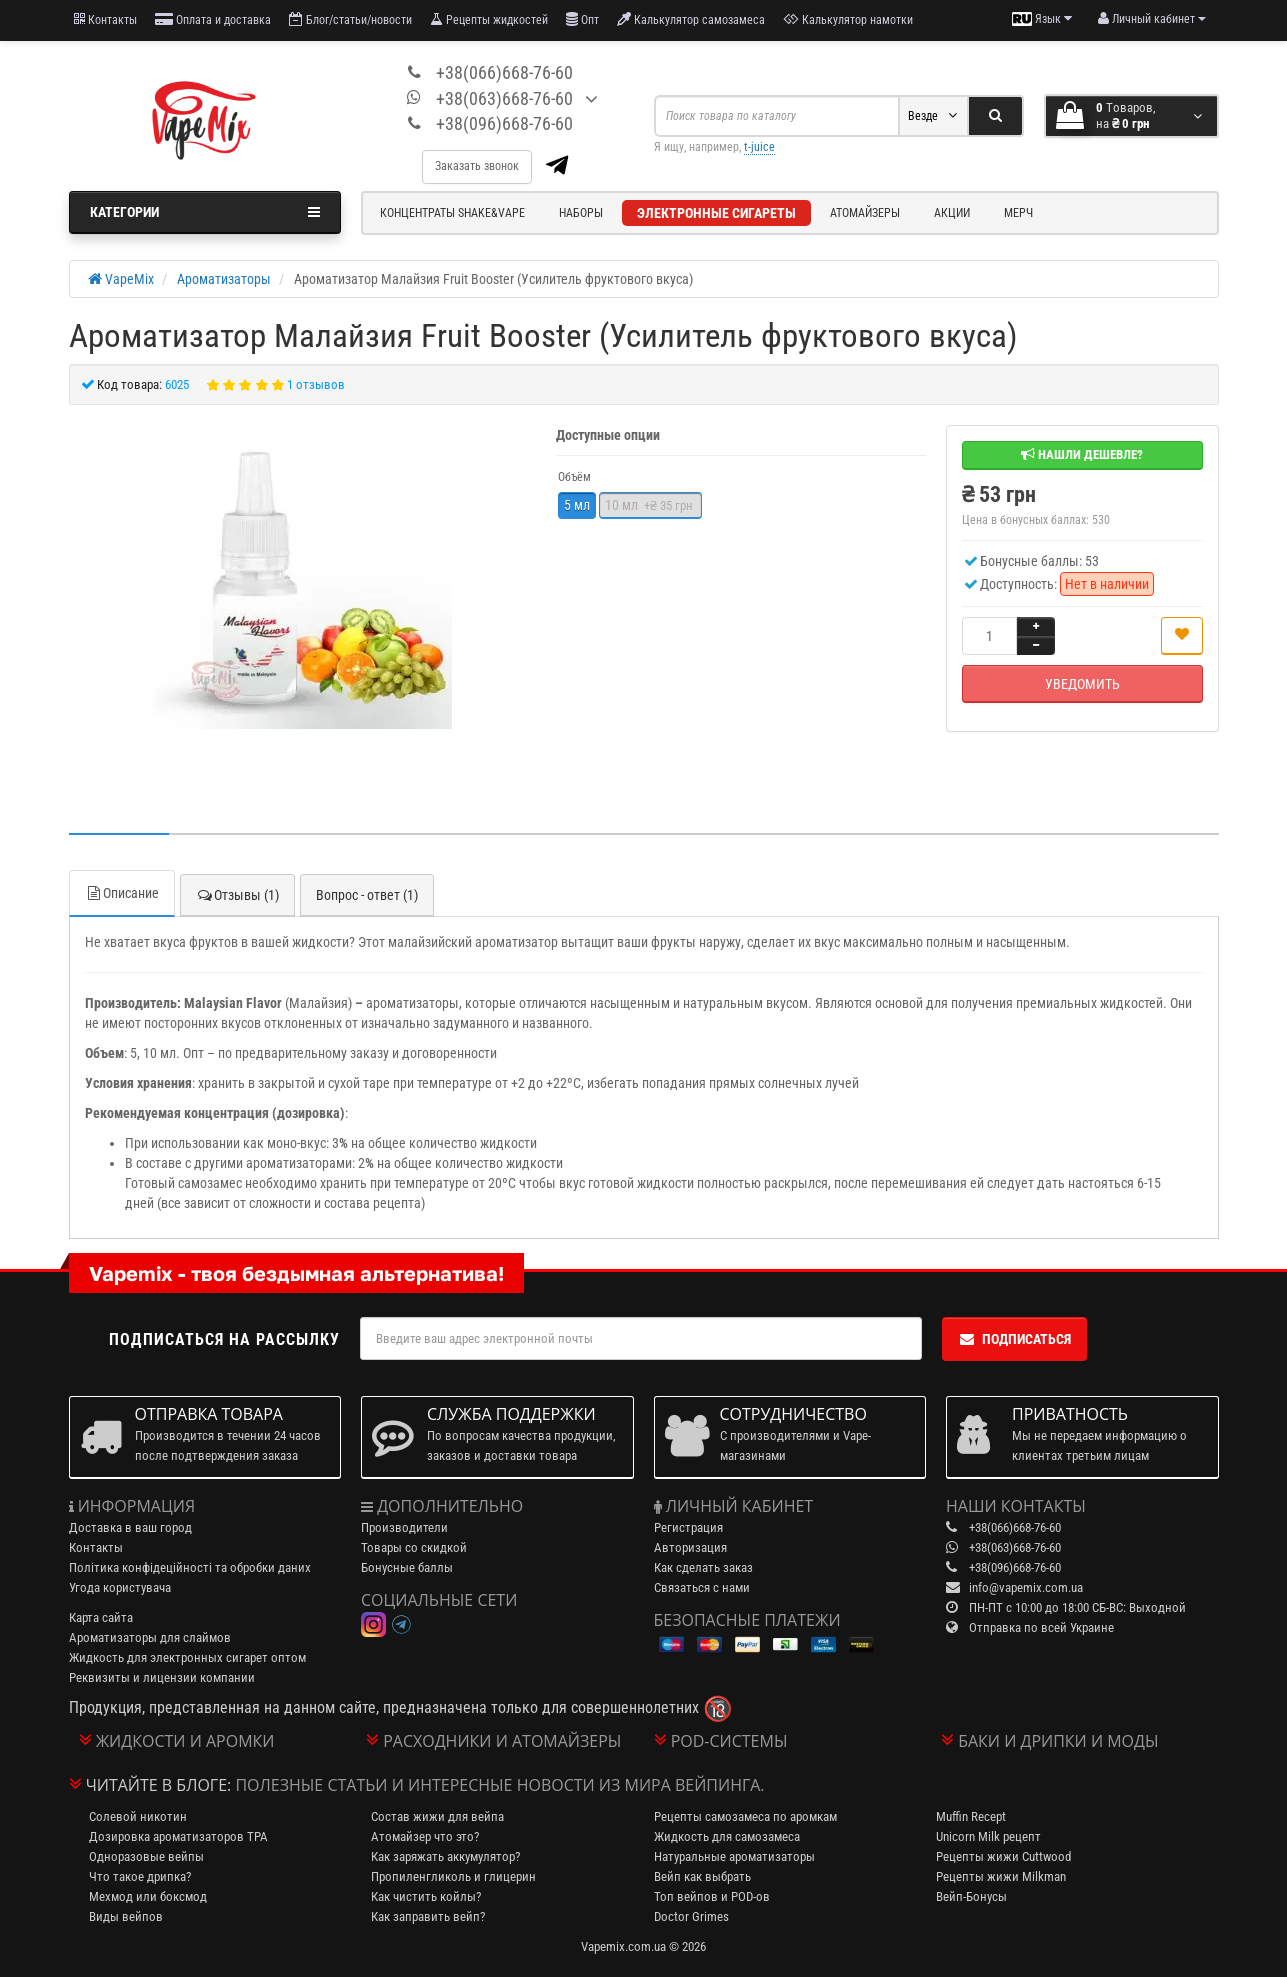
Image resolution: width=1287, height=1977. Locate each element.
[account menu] (1152, 19)
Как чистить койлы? (426, 1896)
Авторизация (690, 1547)
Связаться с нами (702, 1587)
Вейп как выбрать (702, 1876)
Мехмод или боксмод (148, 1896)
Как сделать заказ (703, 1567)
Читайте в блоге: (159, 1785)
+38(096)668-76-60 (504, 123)
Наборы (581, 213)
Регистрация (688, 1527)
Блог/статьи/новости (350, 19)
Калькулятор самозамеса (691, 19)
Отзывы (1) (237, 895)
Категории (205, 212)
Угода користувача (120, 1587)
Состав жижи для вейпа (437, 1816)
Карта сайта (101, 1617)
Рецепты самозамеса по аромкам (745, 1816)
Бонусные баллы (407, 1567)
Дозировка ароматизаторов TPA (178, 1836)
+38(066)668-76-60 (504, 72)
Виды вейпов (126, 1916)
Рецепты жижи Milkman (1001, 1876)
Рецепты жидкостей (489, 19)
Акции (952, 213)
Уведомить (1082, 684)
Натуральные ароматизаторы (734, 1856)
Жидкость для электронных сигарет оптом (187, 1657)
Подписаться (1014, 1339)
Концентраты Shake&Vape (452, 213)
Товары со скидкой (414, 1547)
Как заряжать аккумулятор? (445, 1856)
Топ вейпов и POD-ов (712, 1896)
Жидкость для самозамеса (727, 1836)
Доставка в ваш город (130, 1527)
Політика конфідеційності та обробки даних (190, 1567)
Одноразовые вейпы (146, 1856)
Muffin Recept (971, 1816)
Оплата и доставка (213, 19)
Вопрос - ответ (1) (367, 895)
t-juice (759, 147)
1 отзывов (316, 384)
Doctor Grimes (691, 1916)
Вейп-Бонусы (971, 1896)
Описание (122, 893)
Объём (574, 477)
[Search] (995, 116)
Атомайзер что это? (425, 1836)
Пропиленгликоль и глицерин (453, 1876)
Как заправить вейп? (428, 1916)
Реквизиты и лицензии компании (162, 1677)
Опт (582, 19)
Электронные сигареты (716, 213)
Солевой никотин (138, 1816)
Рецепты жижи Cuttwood (1003, 1856)
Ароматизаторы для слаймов (150, 1637)
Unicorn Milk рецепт (988, 1836)
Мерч (1018, 213)
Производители (404, 1527)
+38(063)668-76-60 (504, 98)
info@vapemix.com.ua (1026, 1587)
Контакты (105, 19)
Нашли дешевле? (1082, 454)
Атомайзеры (865, 213)
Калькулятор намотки (848, 19)
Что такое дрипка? (140, 1876)
